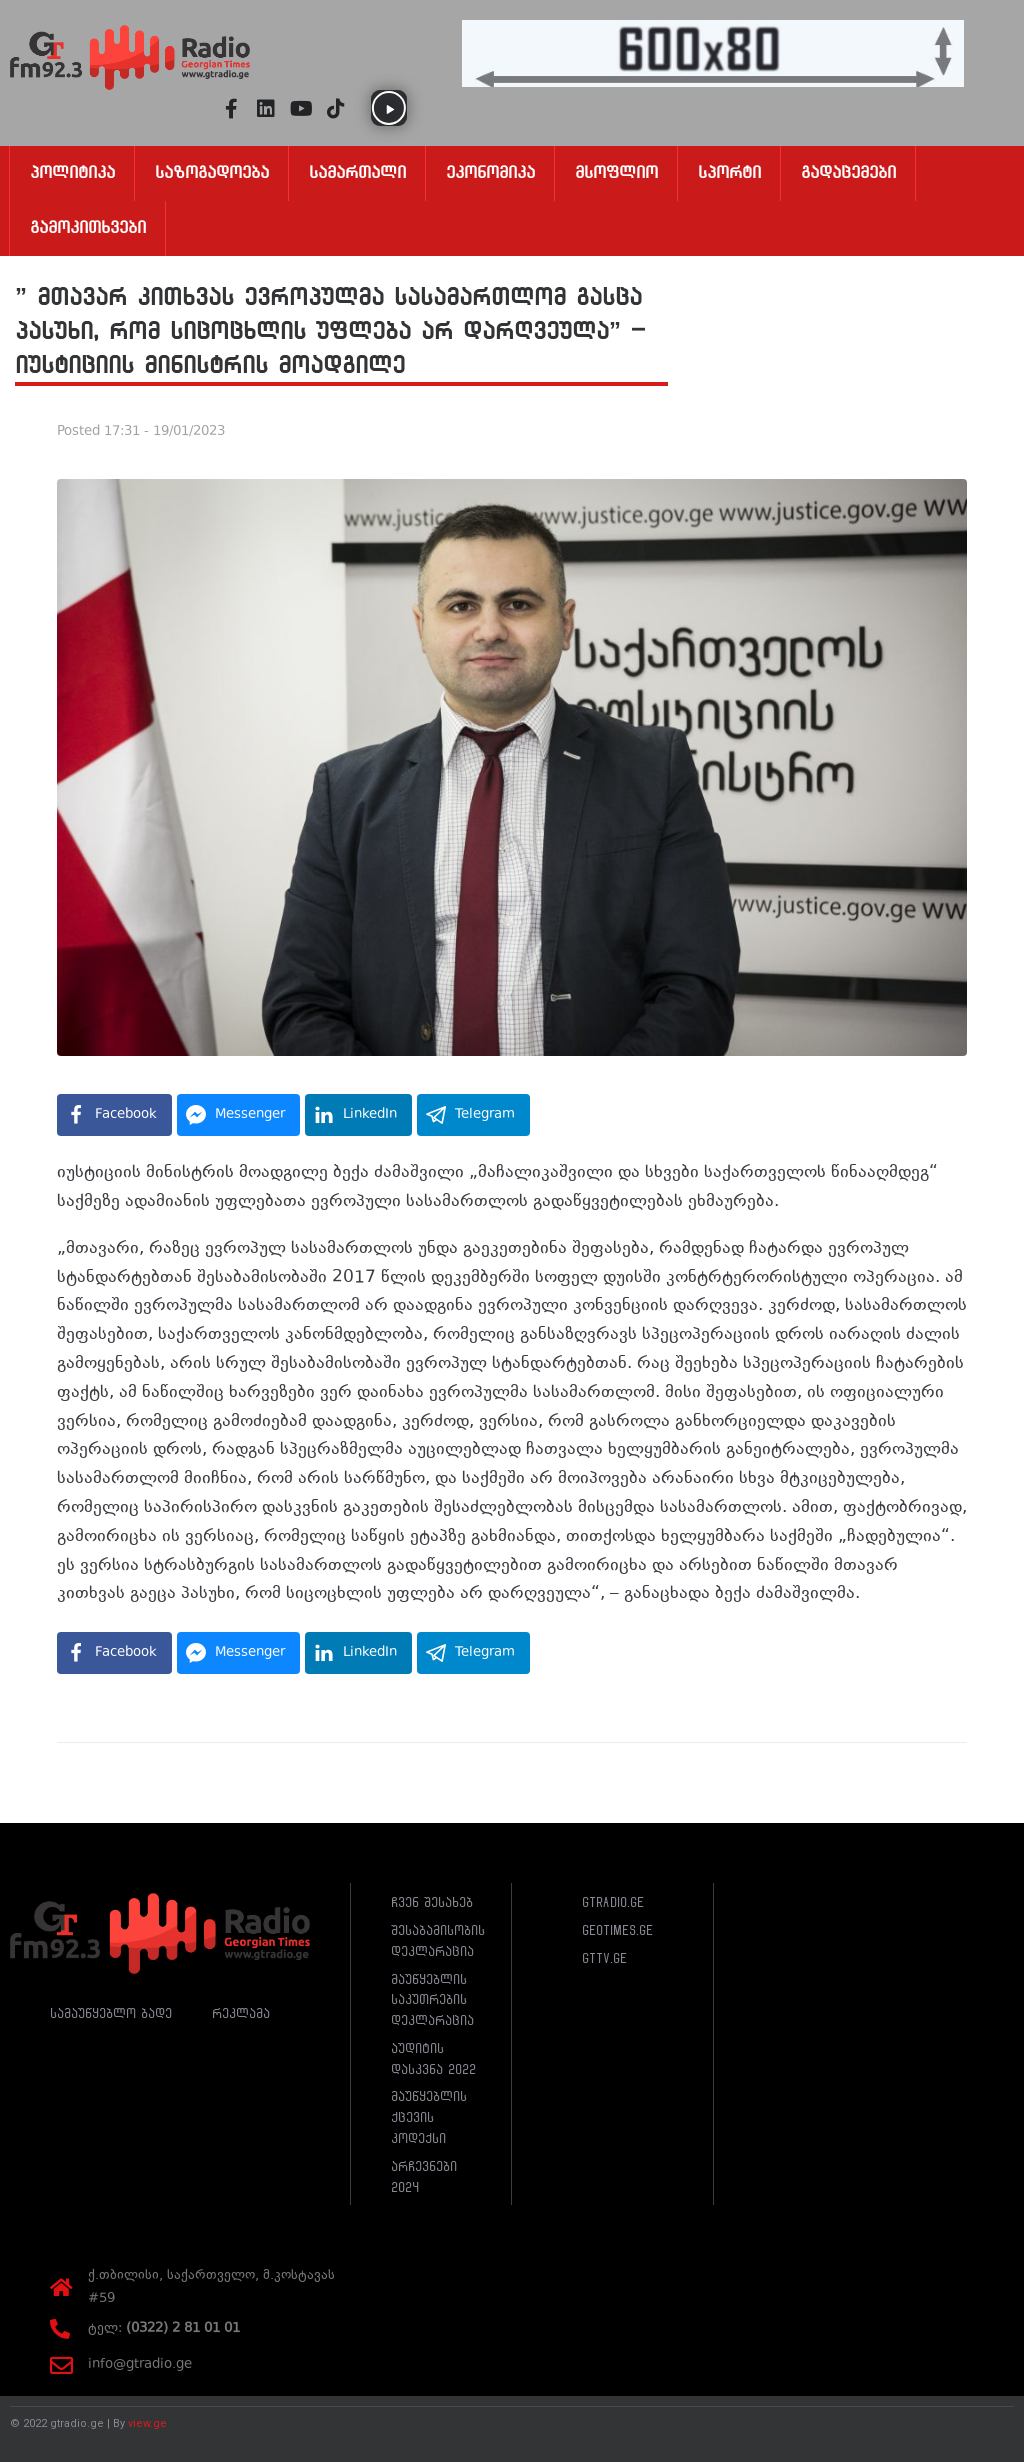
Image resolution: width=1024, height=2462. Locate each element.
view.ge (147, 2423)
